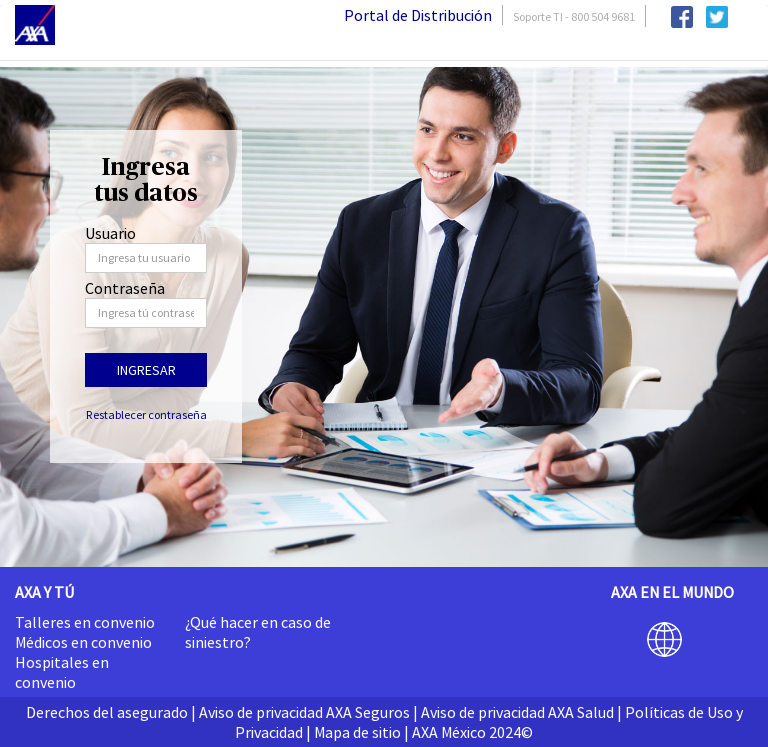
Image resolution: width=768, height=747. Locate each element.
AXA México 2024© (472, 732)
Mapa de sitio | (361, 732)
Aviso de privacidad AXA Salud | (521, 712)
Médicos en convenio (83, 642)
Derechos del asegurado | (111, 712)
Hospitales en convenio (62, 672)
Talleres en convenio (85, 622)
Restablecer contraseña (146, 414)
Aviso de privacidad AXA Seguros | (308, 712)
